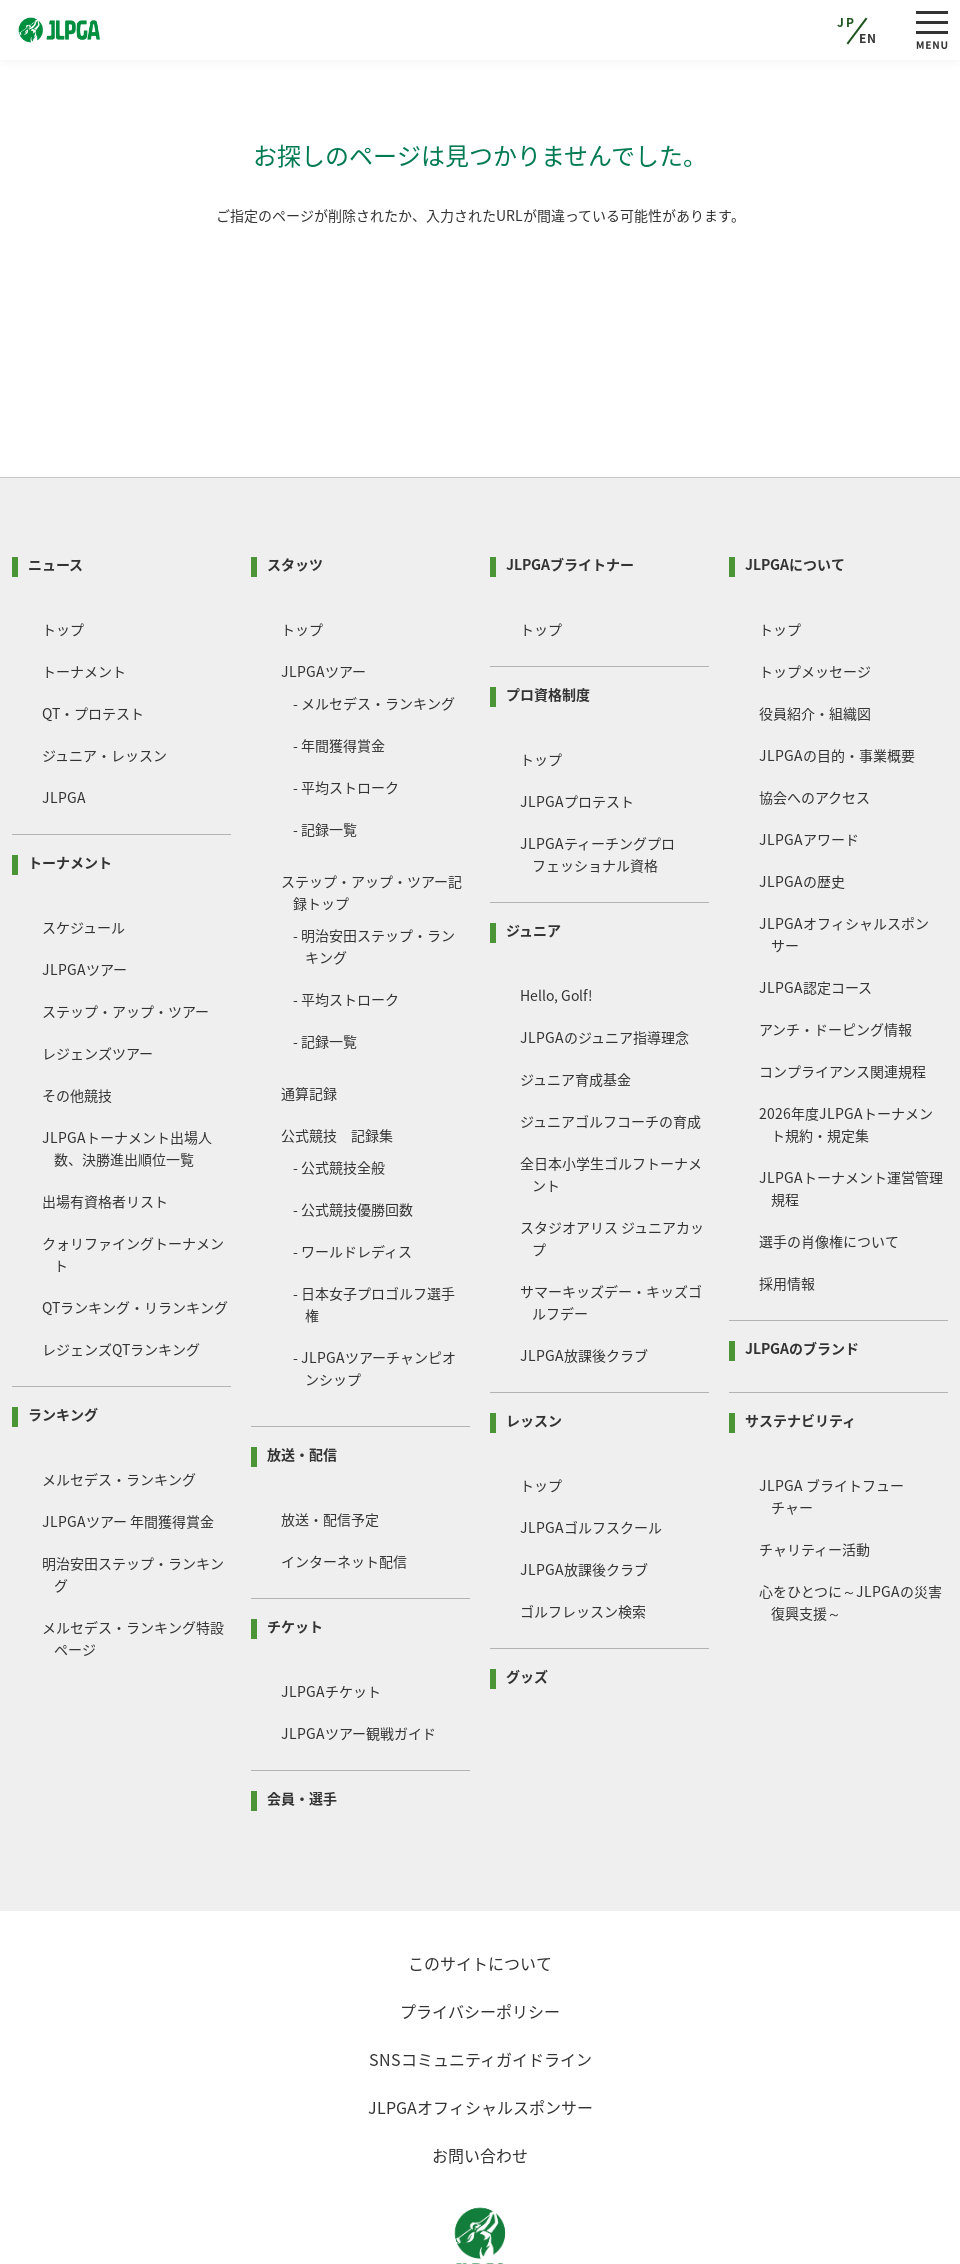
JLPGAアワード (809, 763)
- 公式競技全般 (339, 1091)
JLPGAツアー (84, 893)
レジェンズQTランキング (121, 1273)
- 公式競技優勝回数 (353, 1133)
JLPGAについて (795, 488)
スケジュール (83, 851)
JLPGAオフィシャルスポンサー (480, 2031)
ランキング (63, 1338)
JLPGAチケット (331, 1615)
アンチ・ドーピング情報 (835, 953)
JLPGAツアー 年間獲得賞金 (128, 1445)
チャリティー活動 (814, 1473)
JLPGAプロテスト (577, 725)
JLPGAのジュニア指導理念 (604, 961)
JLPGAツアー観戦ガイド (358, 1657)
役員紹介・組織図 (815, 637)
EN (868, 38)
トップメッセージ (815, 595)
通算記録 (309, 1017)
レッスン (534, 1344)
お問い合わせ (480, 2079)
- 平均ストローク (346, 711)
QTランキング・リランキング (135, 1231)
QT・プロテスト (93, 637)
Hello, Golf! (556, 919)
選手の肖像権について (829, 1165)
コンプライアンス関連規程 (842, 995)
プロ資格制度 (548, 618)
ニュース (55, 488)
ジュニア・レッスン (104, 679)
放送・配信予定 (330, 1443)
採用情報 (787, 1207)
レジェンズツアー (97, 977)
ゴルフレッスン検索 (583, 1535)
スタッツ (295, 488)
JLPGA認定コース (815, 911)
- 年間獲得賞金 (339, 669)
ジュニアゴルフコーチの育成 (610, 1045)
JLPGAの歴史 (802, 805)
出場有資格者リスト (105, 1125)
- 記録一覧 (325, 753)
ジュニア (533, 854)
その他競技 (77, 1019)
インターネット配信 (344, 1485)
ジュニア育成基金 (575, 1003)
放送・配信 (302, 1378)
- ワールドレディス (352, 1175)
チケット (295, 1550)
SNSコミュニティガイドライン (480, 1983)
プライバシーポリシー (480, 1935)
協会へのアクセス (814, 721)
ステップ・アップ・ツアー (125, 935)
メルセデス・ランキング (119, 1403)
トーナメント (84, 595)
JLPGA (64, 721)
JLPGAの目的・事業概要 (837, 679)
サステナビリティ (800, 1344)
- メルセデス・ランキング (374, 627)
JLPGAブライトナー (570, 488)
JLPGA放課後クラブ (584, 1279)
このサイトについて (480, 1887)
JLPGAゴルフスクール (591, 1451)
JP (846, 22)
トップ (63, 553)
